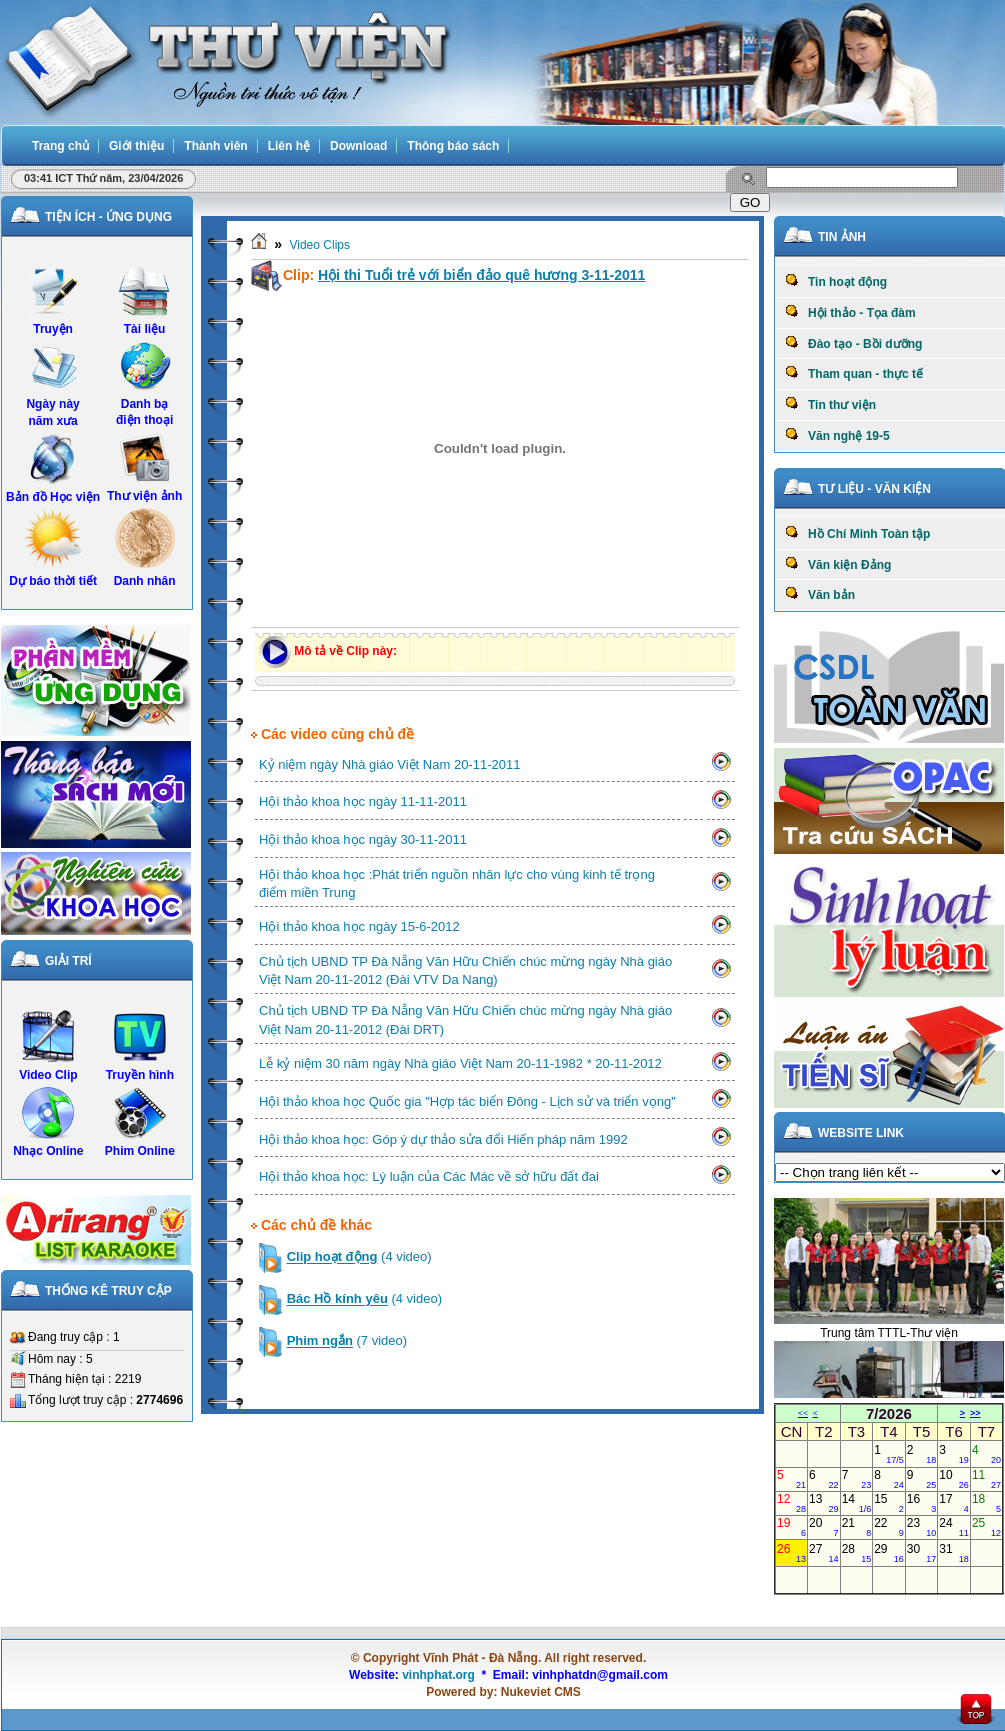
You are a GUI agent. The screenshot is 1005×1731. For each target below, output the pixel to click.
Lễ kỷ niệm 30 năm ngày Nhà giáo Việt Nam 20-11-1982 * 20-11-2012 (460, 1063)
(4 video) (359, 1257)
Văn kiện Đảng (838, 564)
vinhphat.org (438, 1675)
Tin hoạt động (836, 281)
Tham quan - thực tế (854, 373)
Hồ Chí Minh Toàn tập (857, 533)
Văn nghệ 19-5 (837, 435)
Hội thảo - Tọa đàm (850, 312)
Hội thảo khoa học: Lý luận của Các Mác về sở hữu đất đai (429, 1176)
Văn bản (820, 594)
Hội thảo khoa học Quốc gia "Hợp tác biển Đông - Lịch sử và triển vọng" (467, 1101)
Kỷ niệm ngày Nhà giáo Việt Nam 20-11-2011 (389, 764)
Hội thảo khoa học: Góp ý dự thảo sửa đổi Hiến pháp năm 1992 (443, 1139)
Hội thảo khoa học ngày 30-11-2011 (363, 839)
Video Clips (319, 245)
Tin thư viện (830, 404)
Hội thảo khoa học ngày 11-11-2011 (363, 801)
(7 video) (347, 1341)
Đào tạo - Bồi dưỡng (853, 343)
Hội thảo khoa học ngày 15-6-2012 (359, 926)
